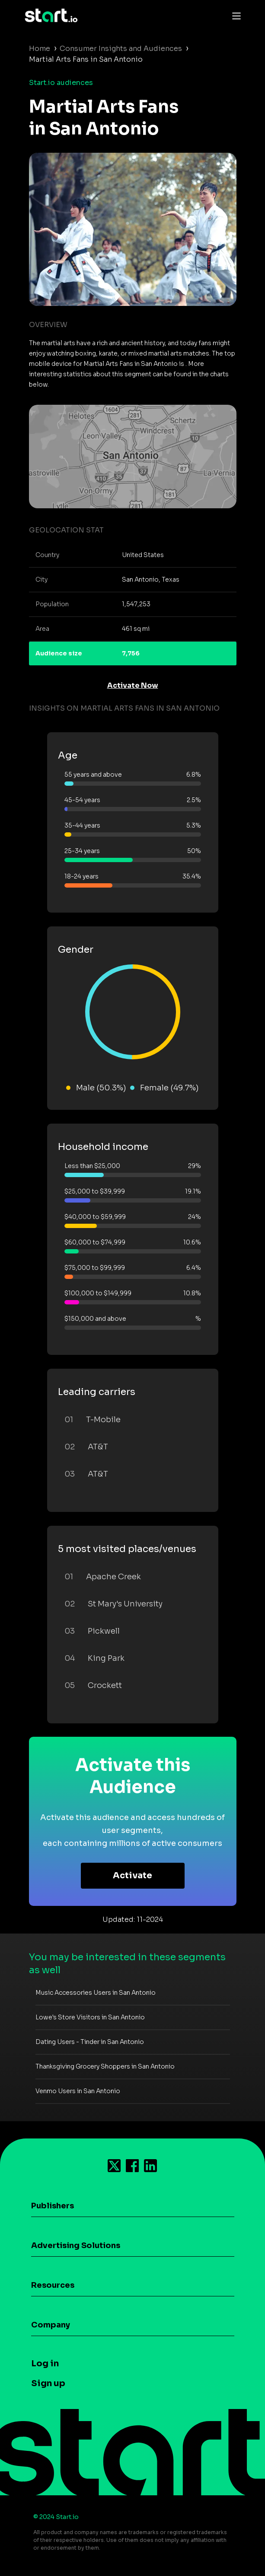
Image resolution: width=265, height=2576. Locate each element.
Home (39, 48)
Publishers (52, 2206)
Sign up (48, 2383)
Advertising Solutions (75, 2245)
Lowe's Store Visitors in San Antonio (90, 2017)
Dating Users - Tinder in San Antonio (89, 2042)
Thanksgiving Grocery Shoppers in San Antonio (105, 2066)
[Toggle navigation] (234, 15)
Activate (132, 1875)
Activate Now (132, 685)
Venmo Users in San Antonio (77, 2091)
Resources (52, 2285)
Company (50, 2325)
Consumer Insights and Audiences (121, 48)
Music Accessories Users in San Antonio (95, 1993)
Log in (45, 2363)
